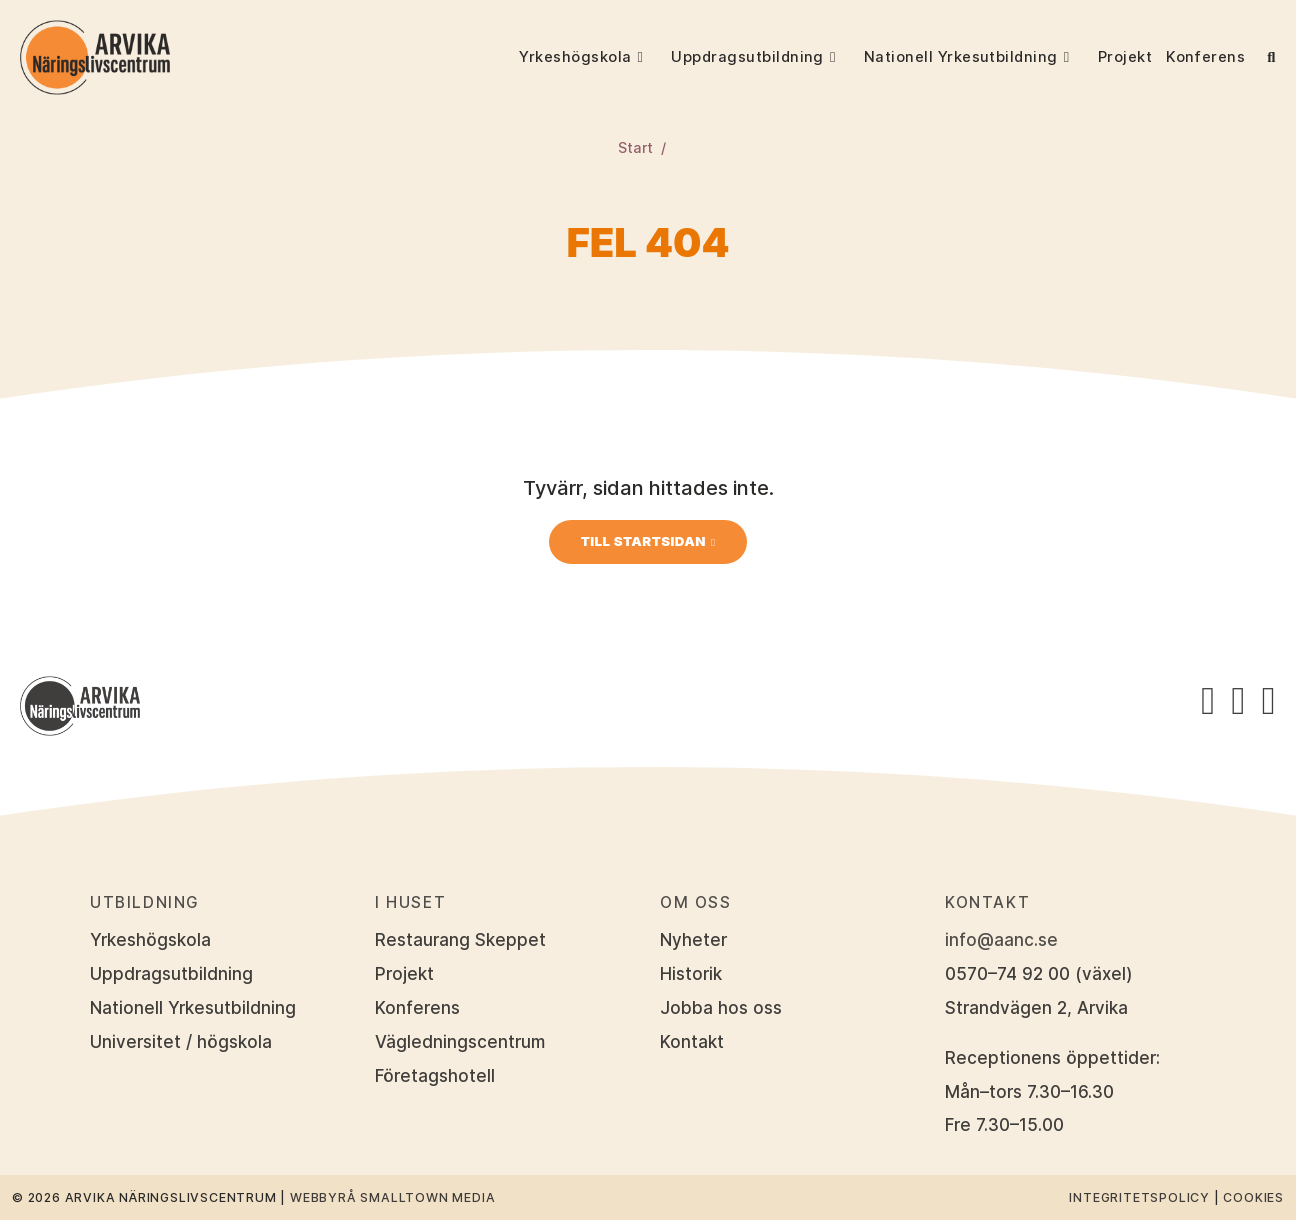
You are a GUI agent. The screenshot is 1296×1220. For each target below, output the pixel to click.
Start (635, 147)
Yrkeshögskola (575, 57)
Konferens (1205, 57)
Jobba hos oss (721, 1008)
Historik (691, 974)
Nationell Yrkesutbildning (961, 57)
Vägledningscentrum (460, 1042)
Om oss (696, 902)
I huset (410, 902)
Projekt (1125, 57)
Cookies (1253, 1197)
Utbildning (145, 902)
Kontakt (692, 1042)
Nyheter (693, 940)
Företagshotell (435, 1076)
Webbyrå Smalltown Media (392, 1197)
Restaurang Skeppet (460, 940)
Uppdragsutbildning (747, 57)
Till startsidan (643, 541)
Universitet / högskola (181, 1042)
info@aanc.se (1001, 940)
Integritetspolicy (1139, 1197)
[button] (651, 57)
